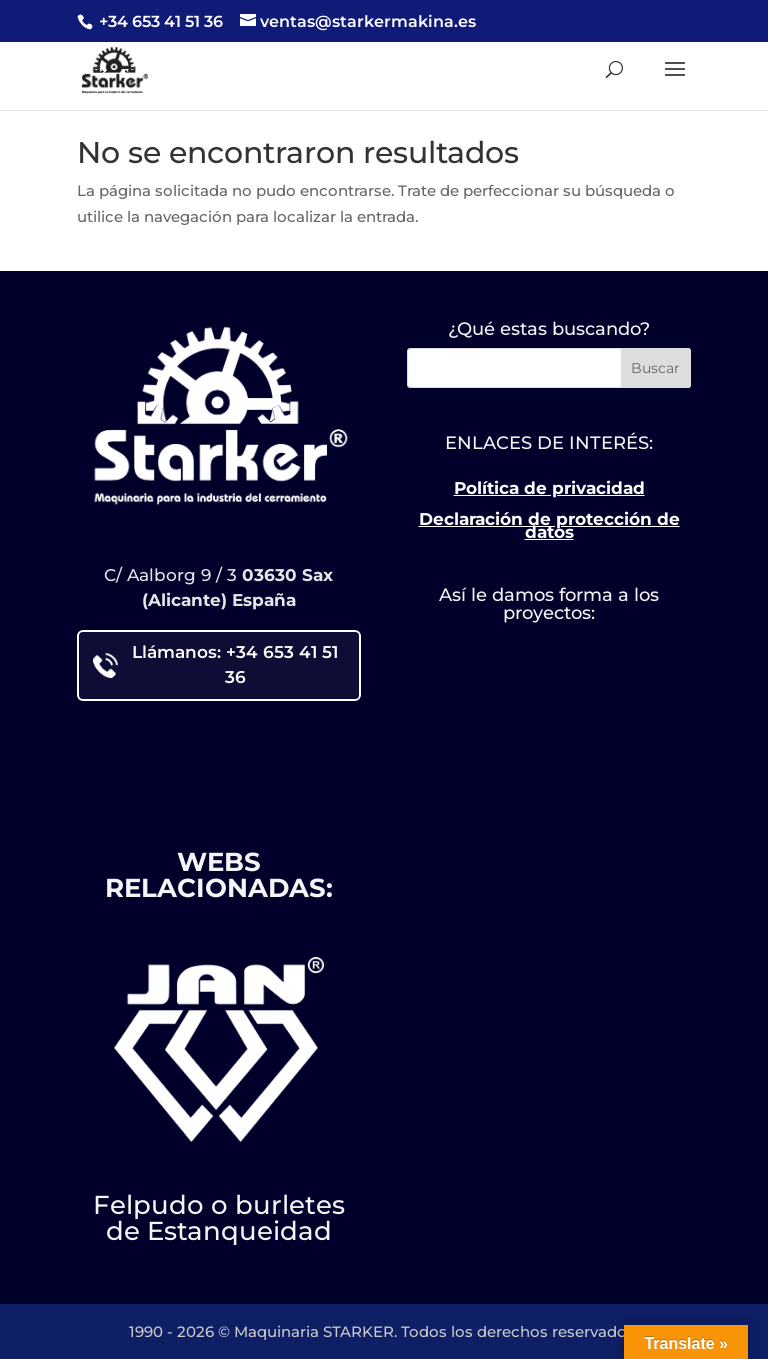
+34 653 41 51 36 (159, 21)
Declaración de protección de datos (549, 526)
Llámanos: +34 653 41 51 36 (216, 665)
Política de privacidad (549, 488)
